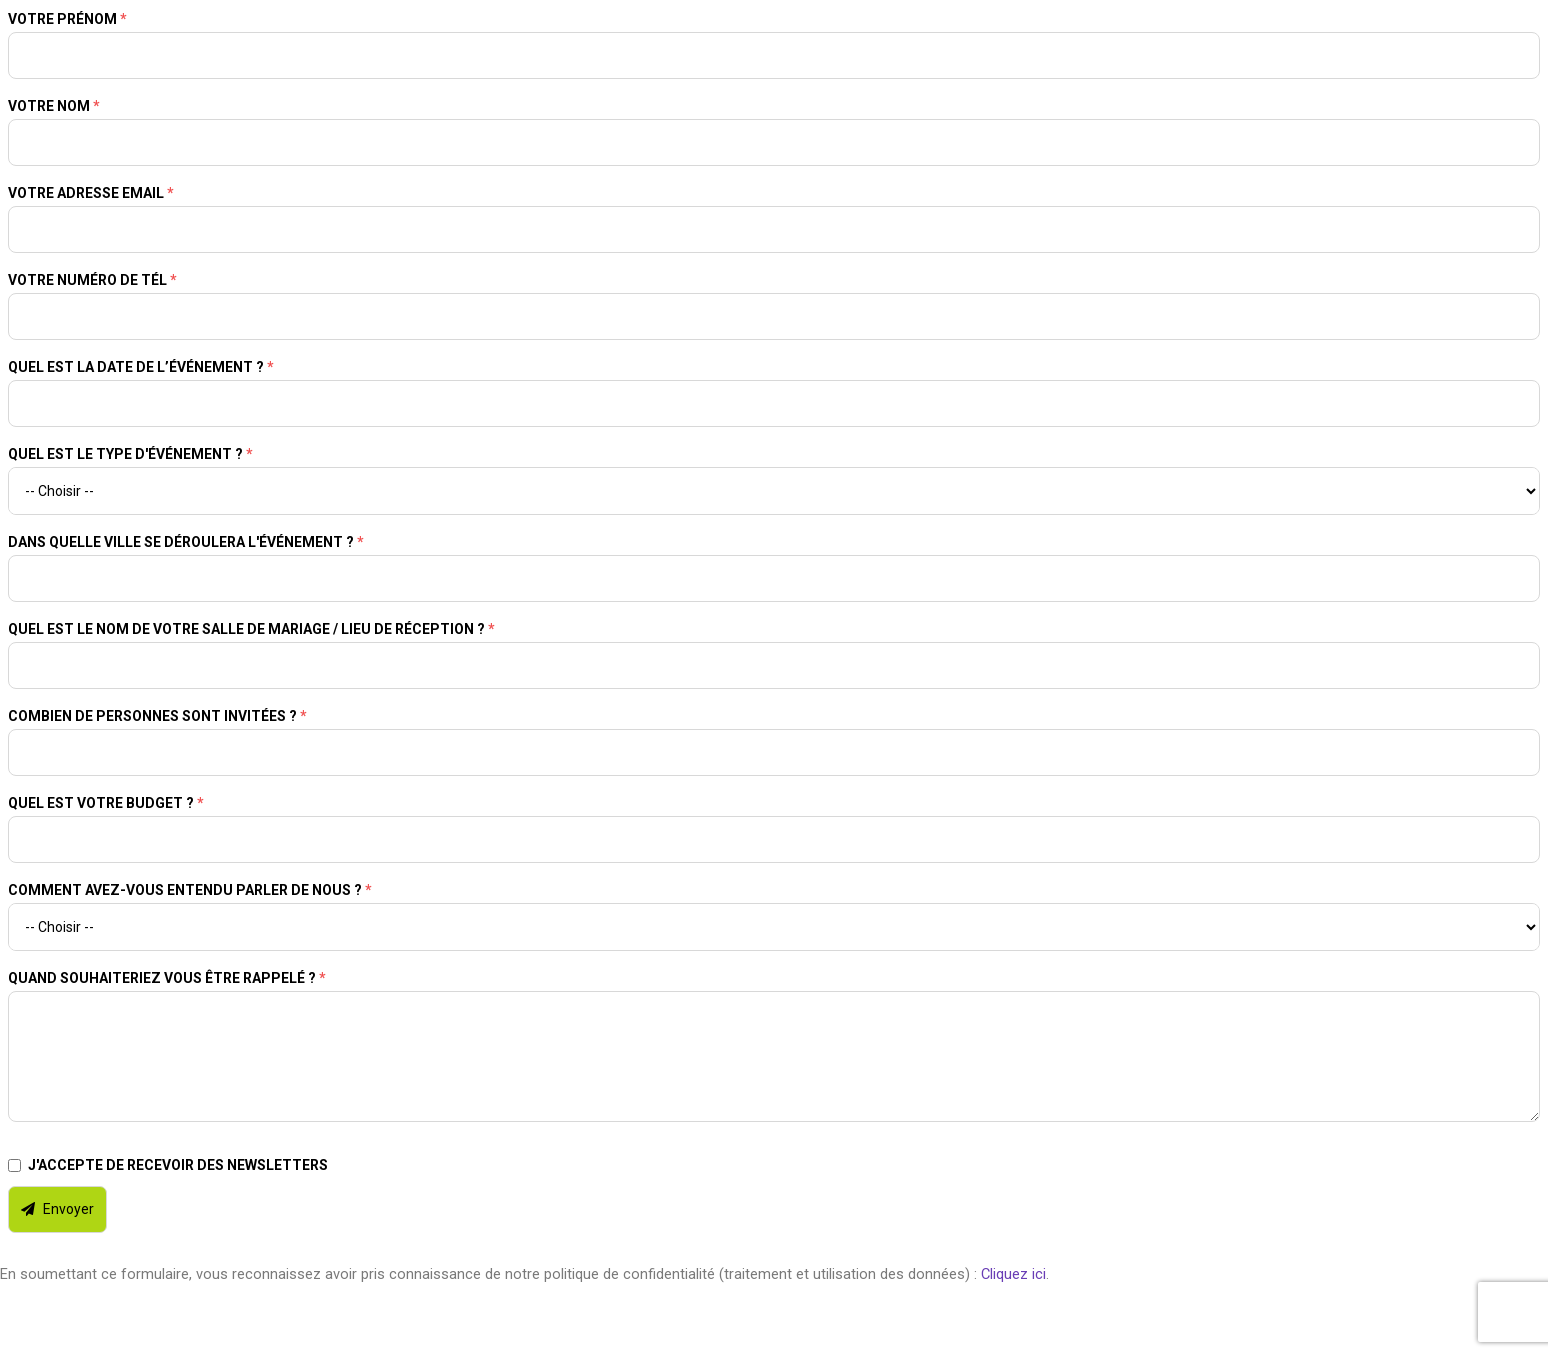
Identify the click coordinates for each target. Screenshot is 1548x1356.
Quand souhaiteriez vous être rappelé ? (167, 978)
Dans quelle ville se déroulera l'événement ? (186, 542)
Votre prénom (67, 19)
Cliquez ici (1013, 1274)
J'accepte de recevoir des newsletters (178, 1165)
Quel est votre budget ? (106, 803)
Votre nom (54, 106)
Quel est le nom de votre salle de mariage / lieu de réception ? (251, 629)
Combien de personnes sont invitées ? (157, 716)
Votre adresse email (91, 193)
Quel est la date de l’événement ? (141, 367)
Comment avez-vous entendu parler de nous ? (190, 890)
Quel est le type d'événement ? (130, 454)
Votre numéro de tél (92, 280)
